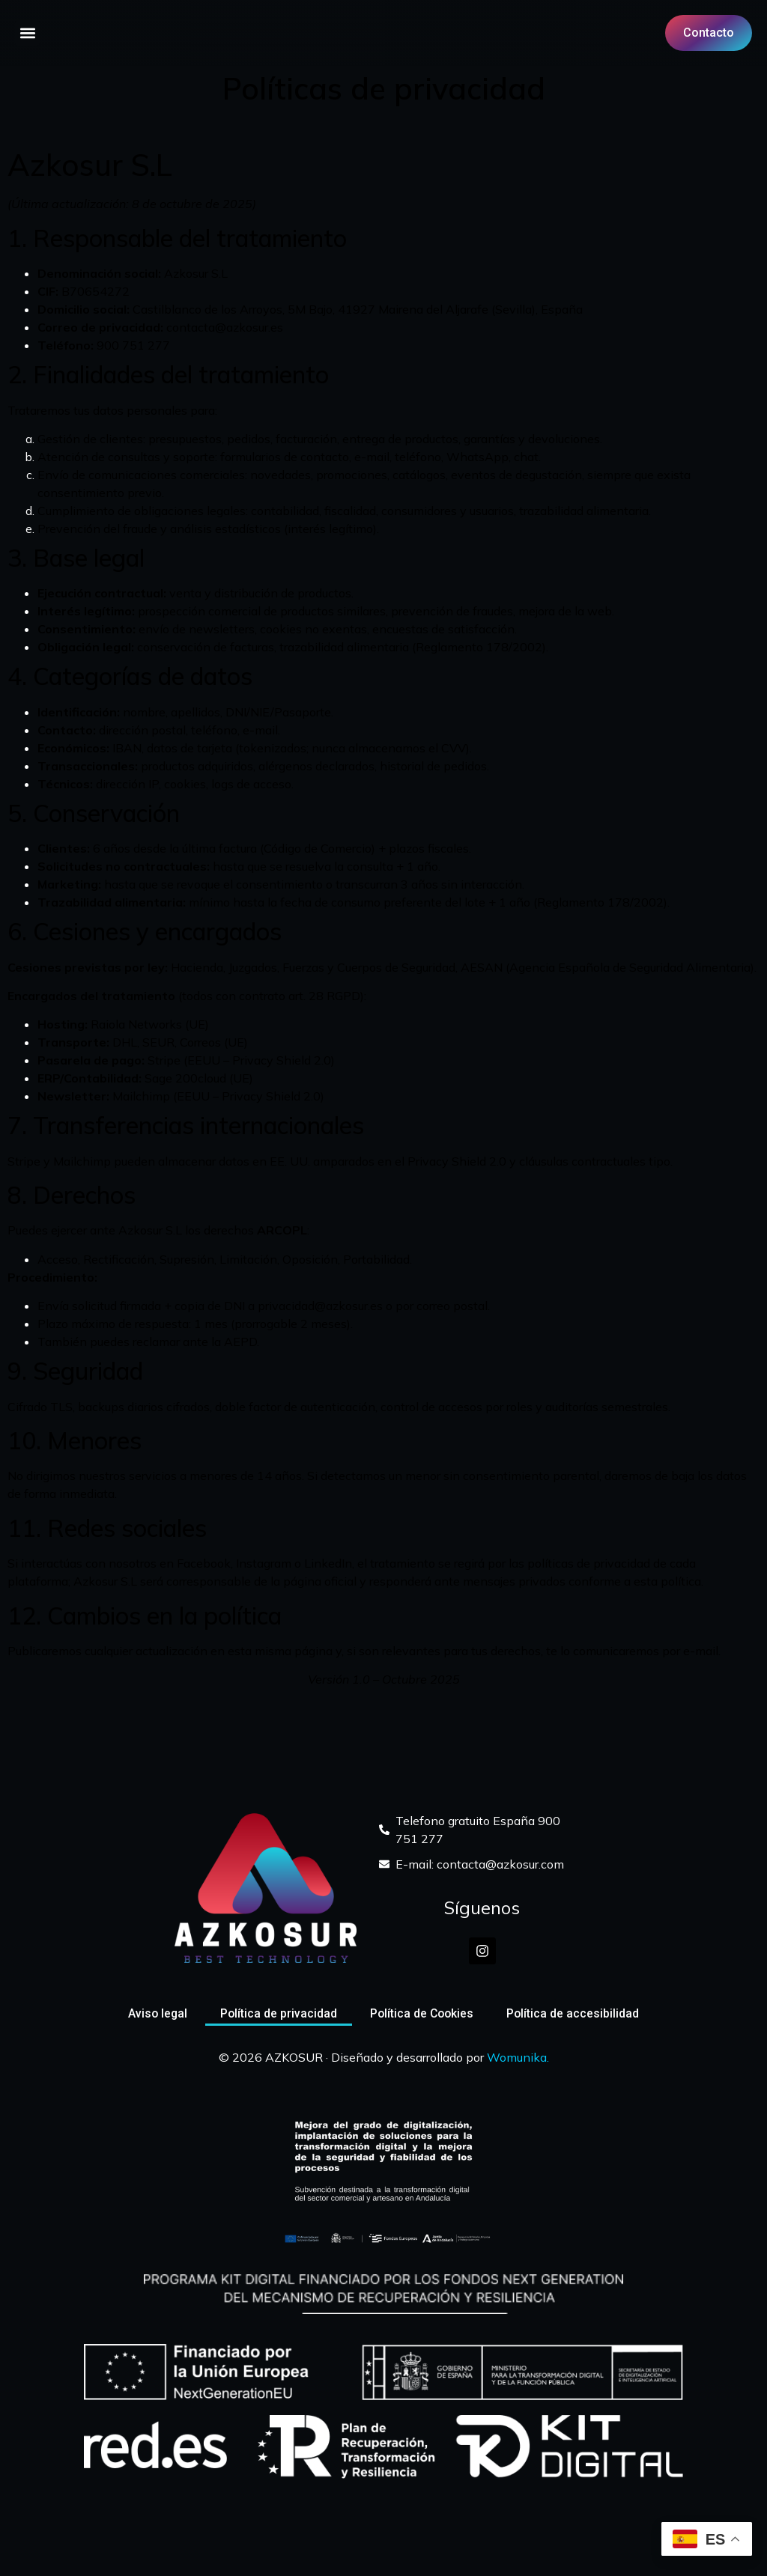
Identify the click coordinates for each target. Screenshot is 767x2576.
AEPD (240, 1341)
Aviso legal (155, 2013)
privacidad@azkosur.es (320, 1305)
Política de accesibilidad (575, 2013)
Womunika (517, 2057)
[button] (27, 33)
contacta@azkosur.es (224, 327)
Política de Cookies (422, 2013)
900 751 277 (133, 345)
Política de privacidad (277, 2013)
